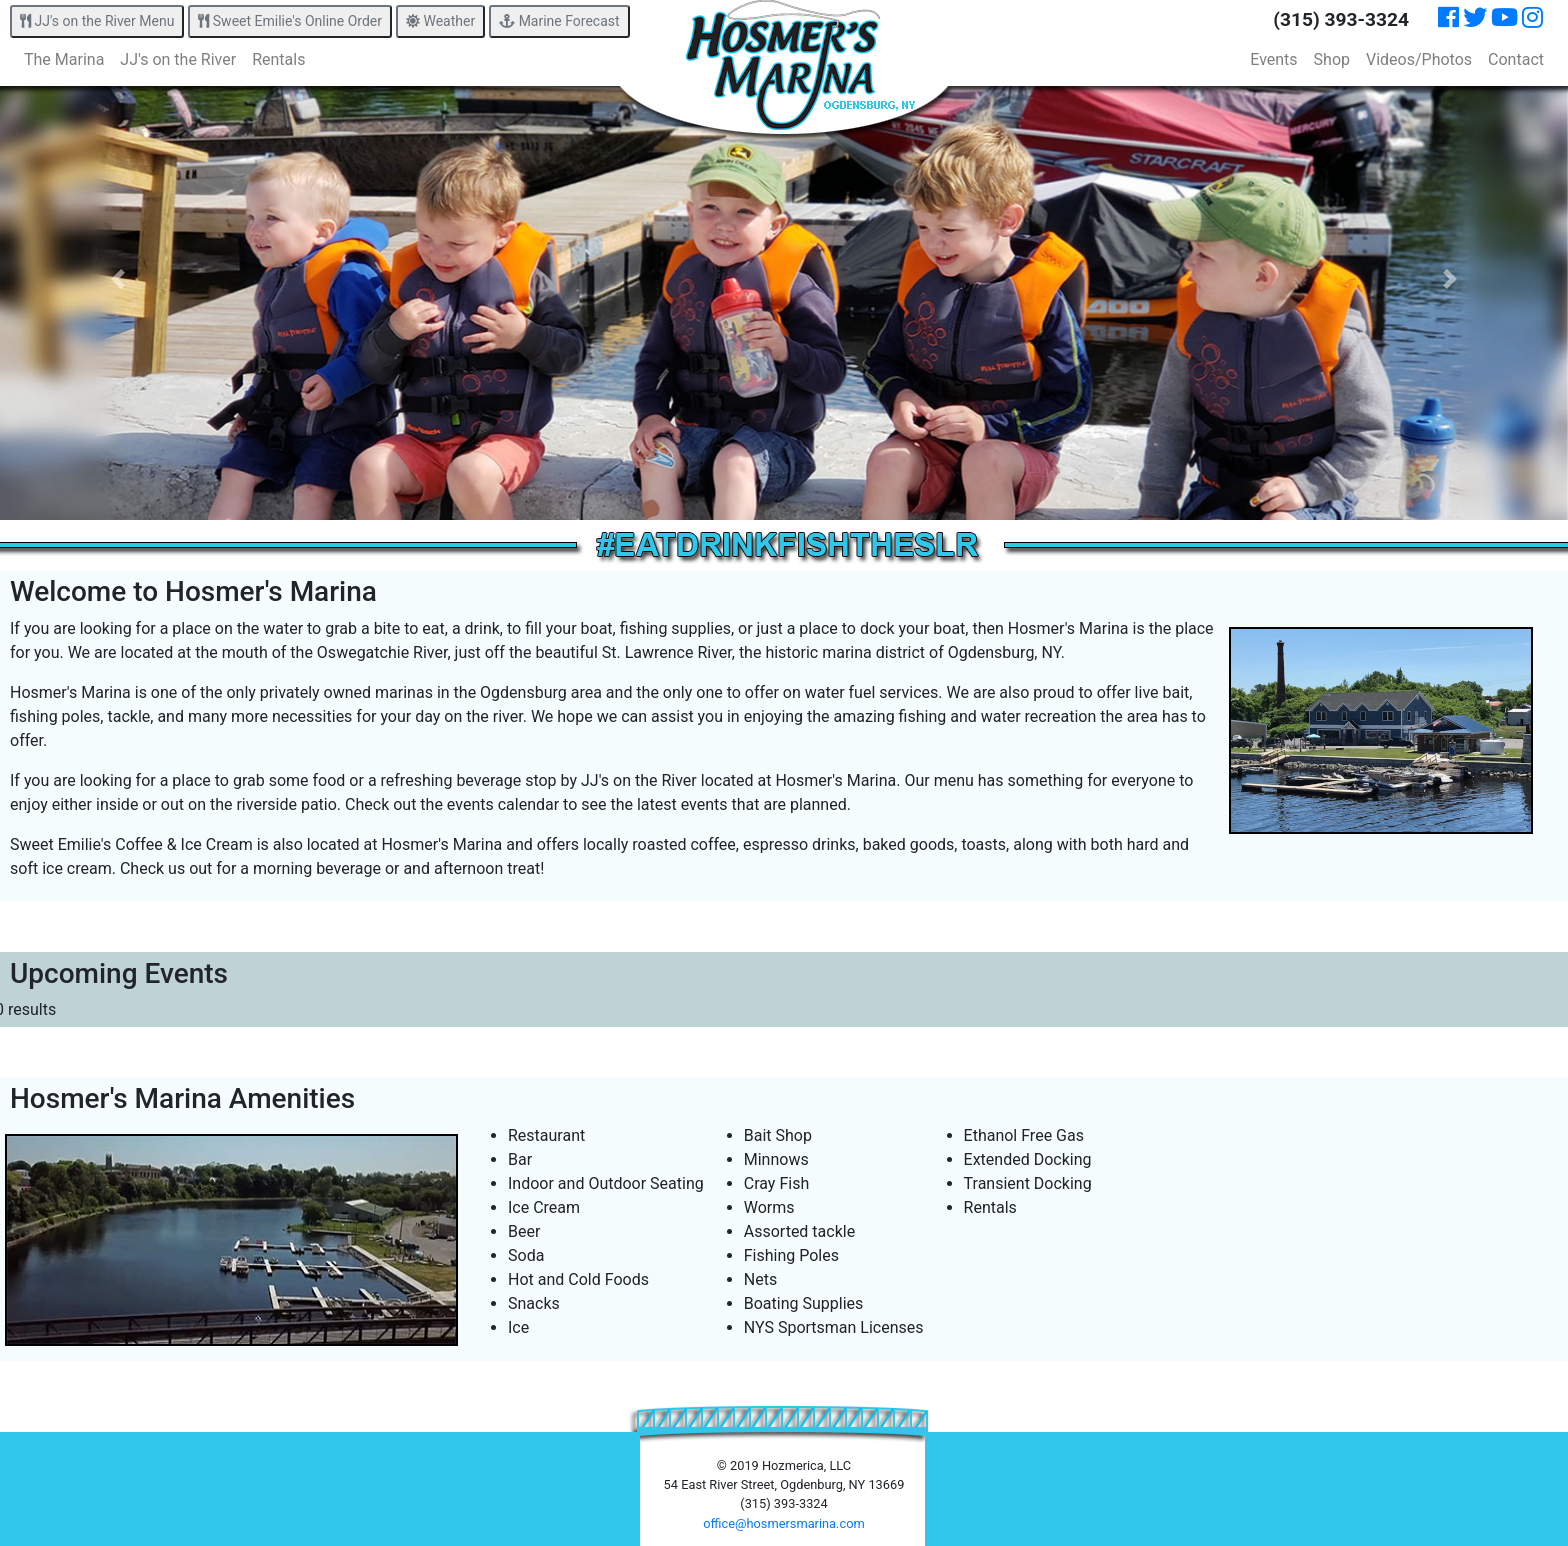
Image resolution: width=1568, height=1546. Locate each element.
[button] (117, 279)
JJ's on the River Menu (97, 21)
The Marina (64, 59)
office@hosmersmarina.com (783, 1523)
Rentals (278, 59)
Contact (1516, 59)
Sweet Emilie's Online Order (290, 21)
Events (1273, 59)
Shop (1332, 59)
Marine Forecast (559, 21)
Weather (440, 21)
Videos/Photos (1419, 59)
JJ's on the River (178, 59)
